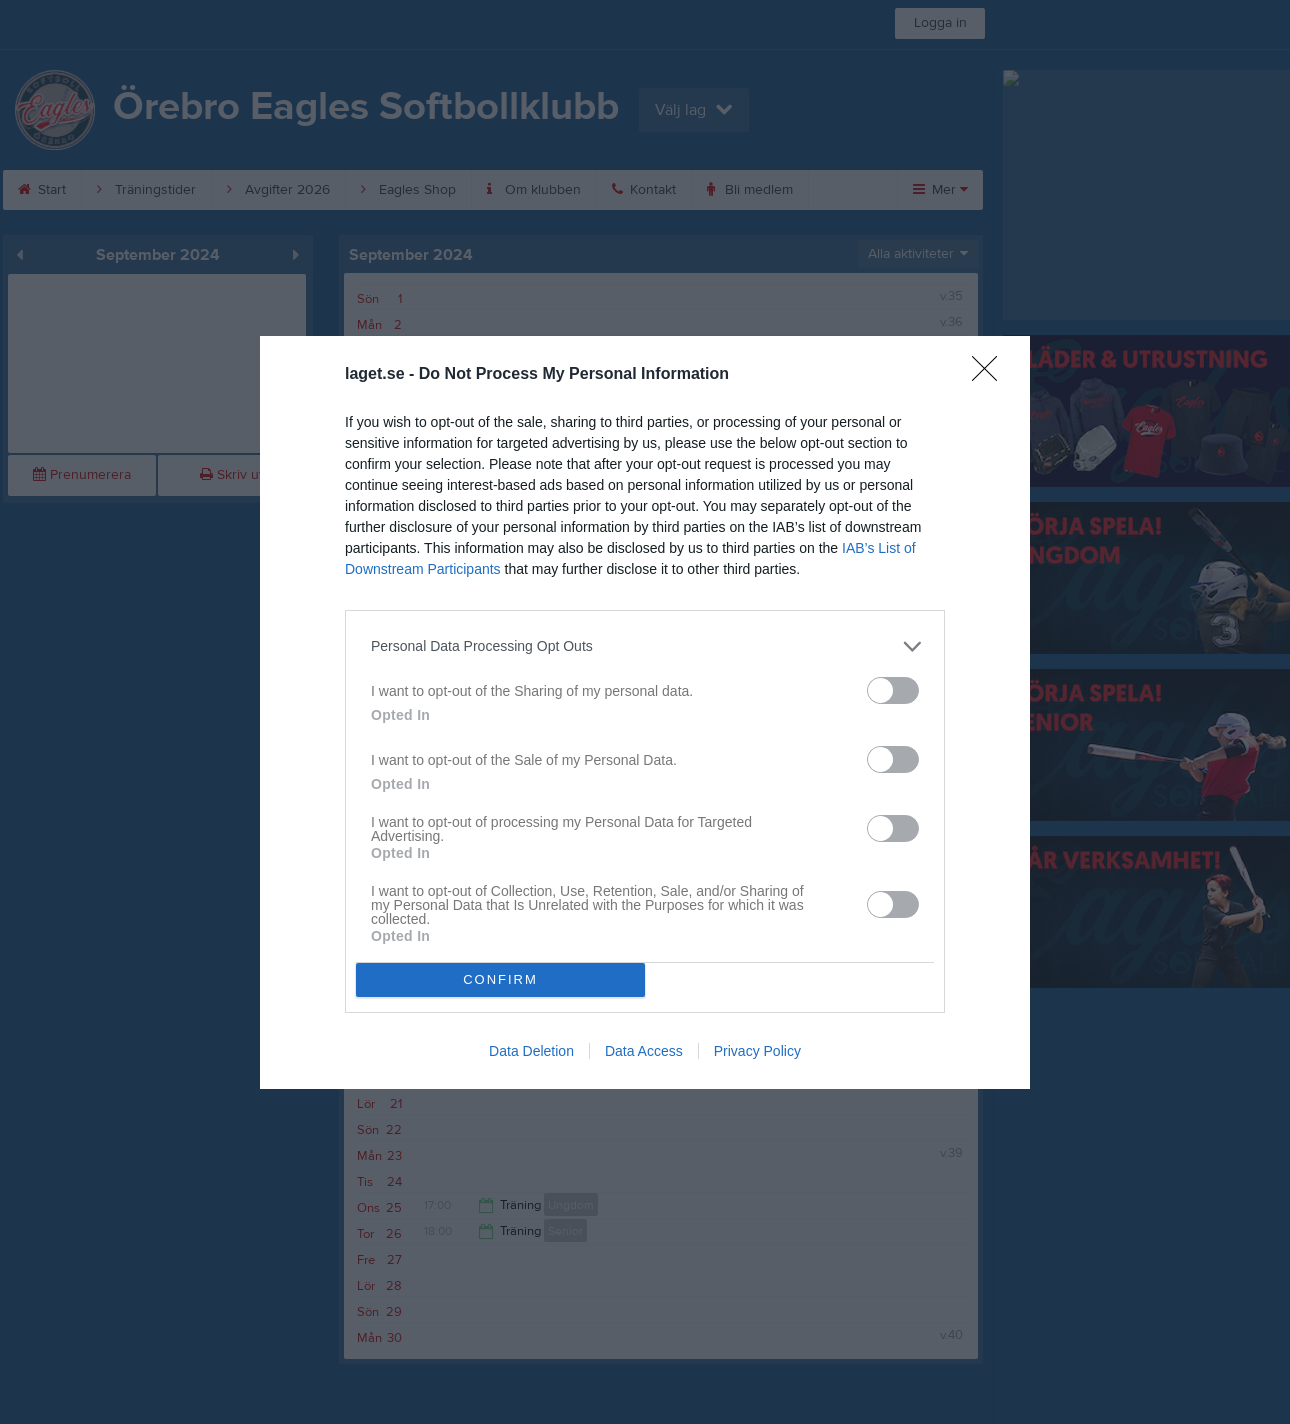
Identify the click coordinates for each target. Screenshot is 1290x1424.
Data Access (644, 1051)
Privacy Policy (757, 1051)
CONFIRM (500, 979)
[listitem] (645, 646)
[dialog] (645, 712)
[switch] (893, 690)
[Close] (991, 375)
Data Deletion (531, 1051)
